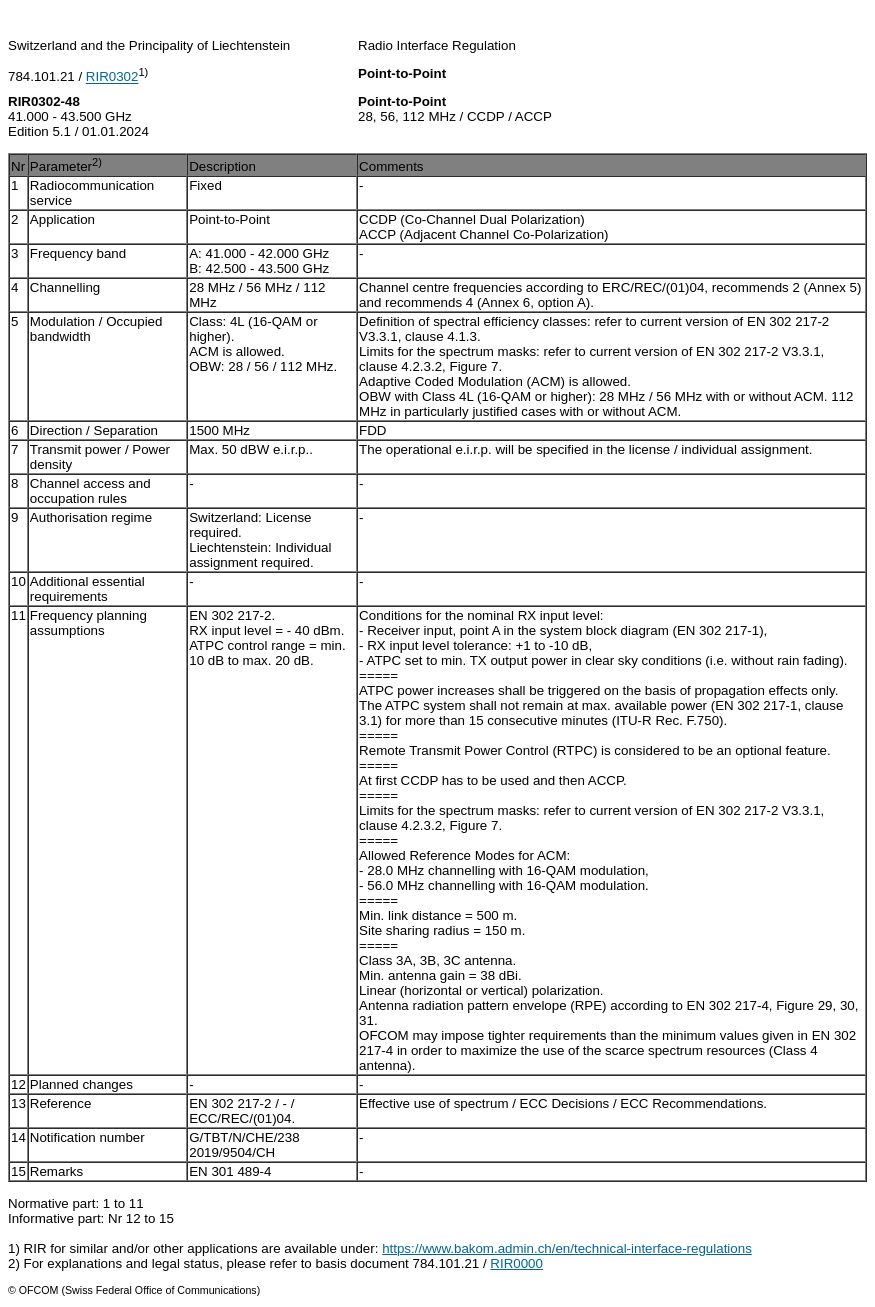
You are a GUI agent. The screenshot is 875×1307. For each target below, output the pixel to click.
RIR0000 (516, 1263)
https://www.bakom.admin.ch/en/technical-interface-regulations (567, 1248)
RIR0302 (112, 77)
